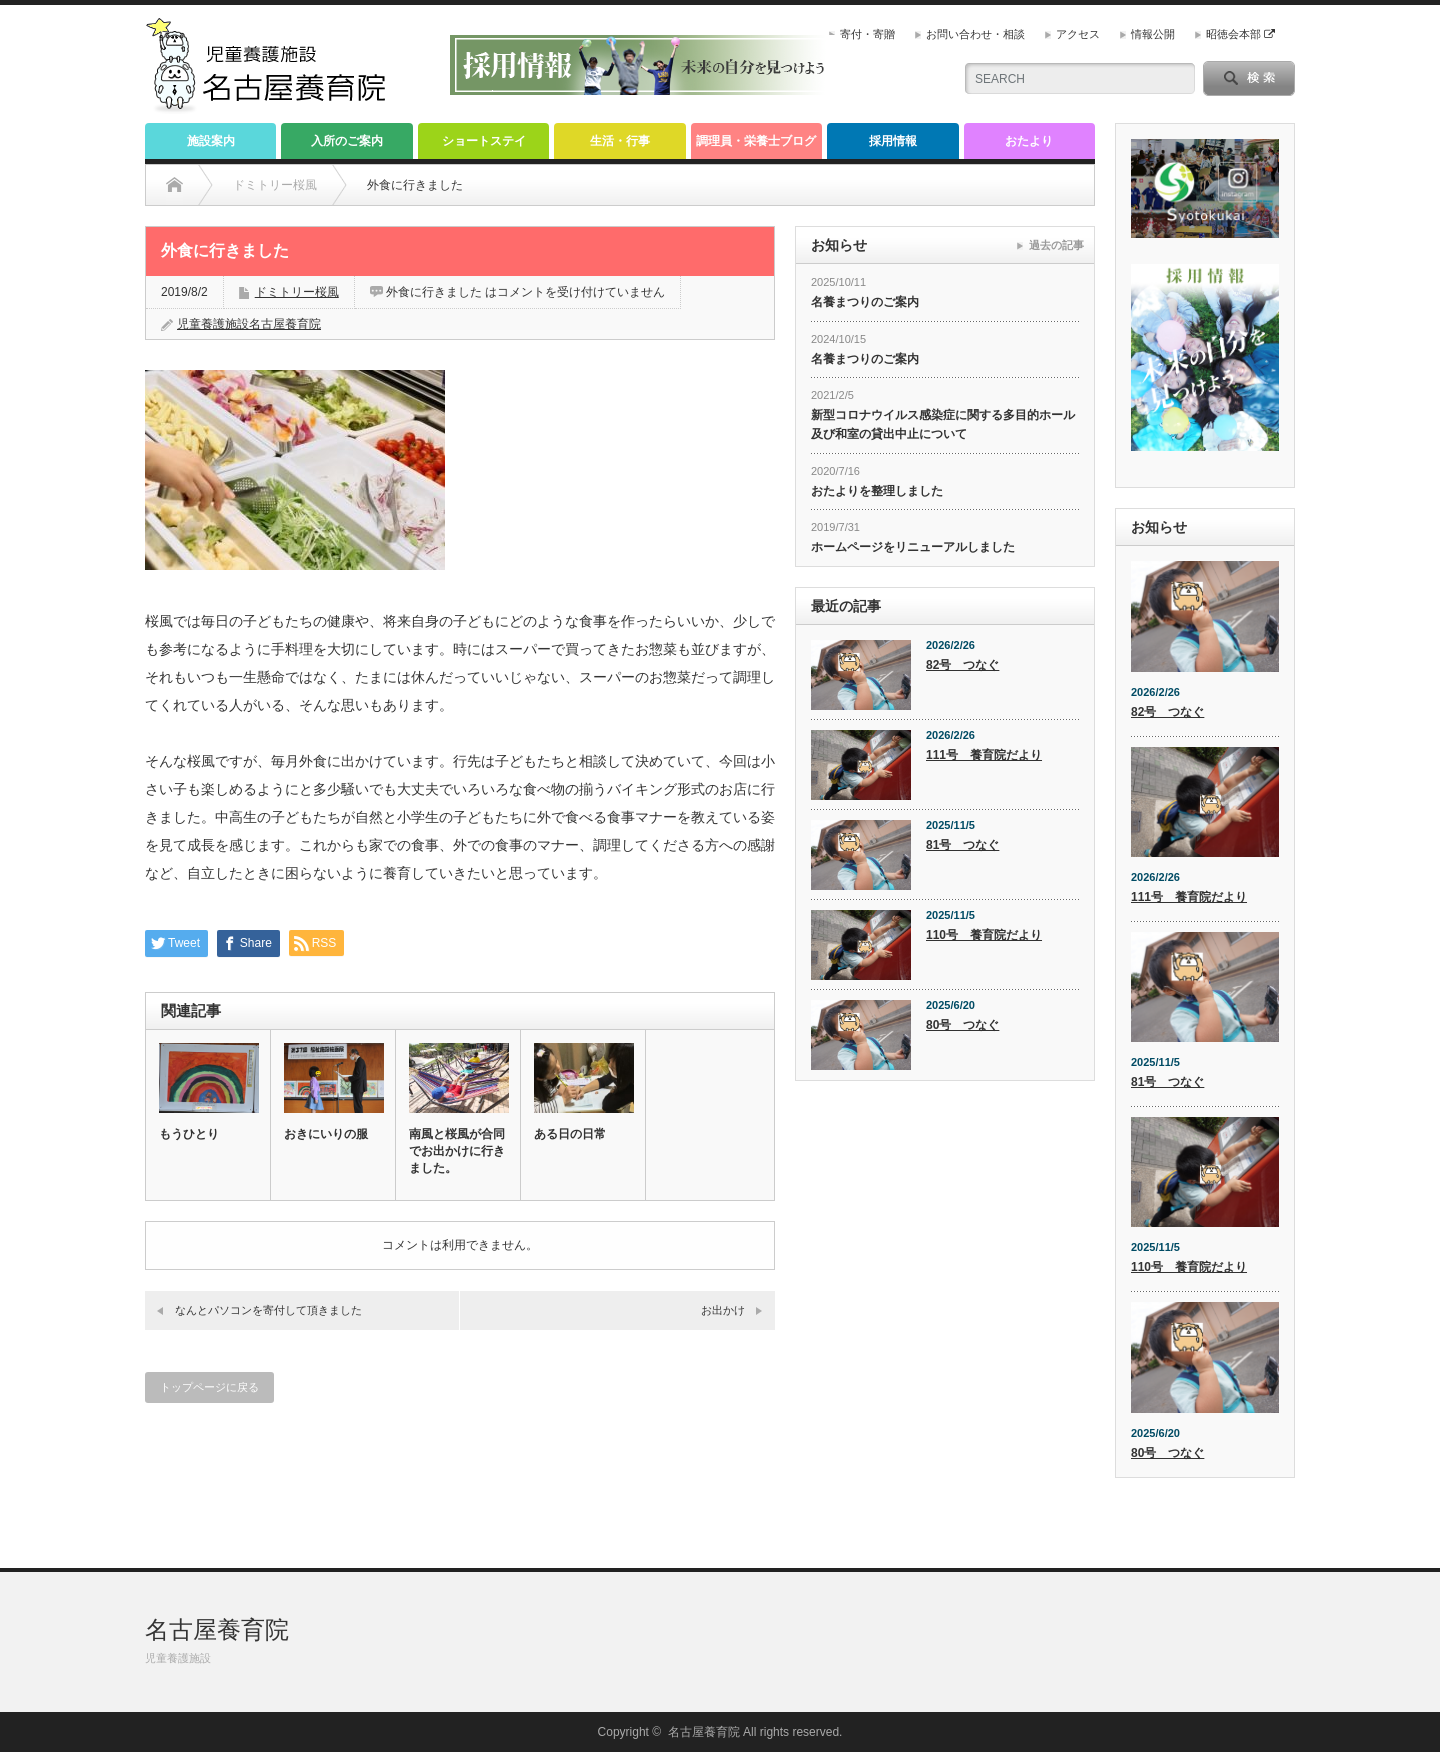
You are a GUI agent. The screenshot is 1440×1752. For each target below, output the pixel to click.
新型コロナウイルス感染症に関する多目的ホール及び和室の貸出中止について (943, 424)
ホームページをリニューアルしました (913, 547)
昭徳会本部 (1240, 34)
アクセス (1078, 34)
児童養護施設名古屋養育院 (249, 324)
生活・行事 (620, 141)
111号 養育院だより (984, 755)
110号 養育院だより (984, 935)
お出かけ (723, 1310)
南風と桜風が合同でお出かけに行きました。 (457, 1151)
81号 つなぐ (962, 845)
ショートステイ (484, 141)
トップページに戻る (209, 1387)
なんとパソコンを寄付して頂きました (268, 1310)
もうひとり (189, 1134)
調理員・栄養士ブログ (756, 141)
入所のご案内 (347, 141)
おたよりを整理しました (877, 491)
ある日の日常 (570, 1134)
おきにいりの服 (326, 1134)
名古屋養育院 (217, 1629)
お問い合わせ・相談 (975, 34)
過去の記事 (1056, 245)
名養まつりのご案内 (865, 302)
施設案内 (211, 141)
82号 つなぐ (962, 665)
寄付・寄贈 (867, 34)
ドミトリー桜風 (297, 292)
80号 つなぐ (962, 1025)
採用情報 (893, 141)
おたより (1029, 141)
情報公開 (1153, 34)
